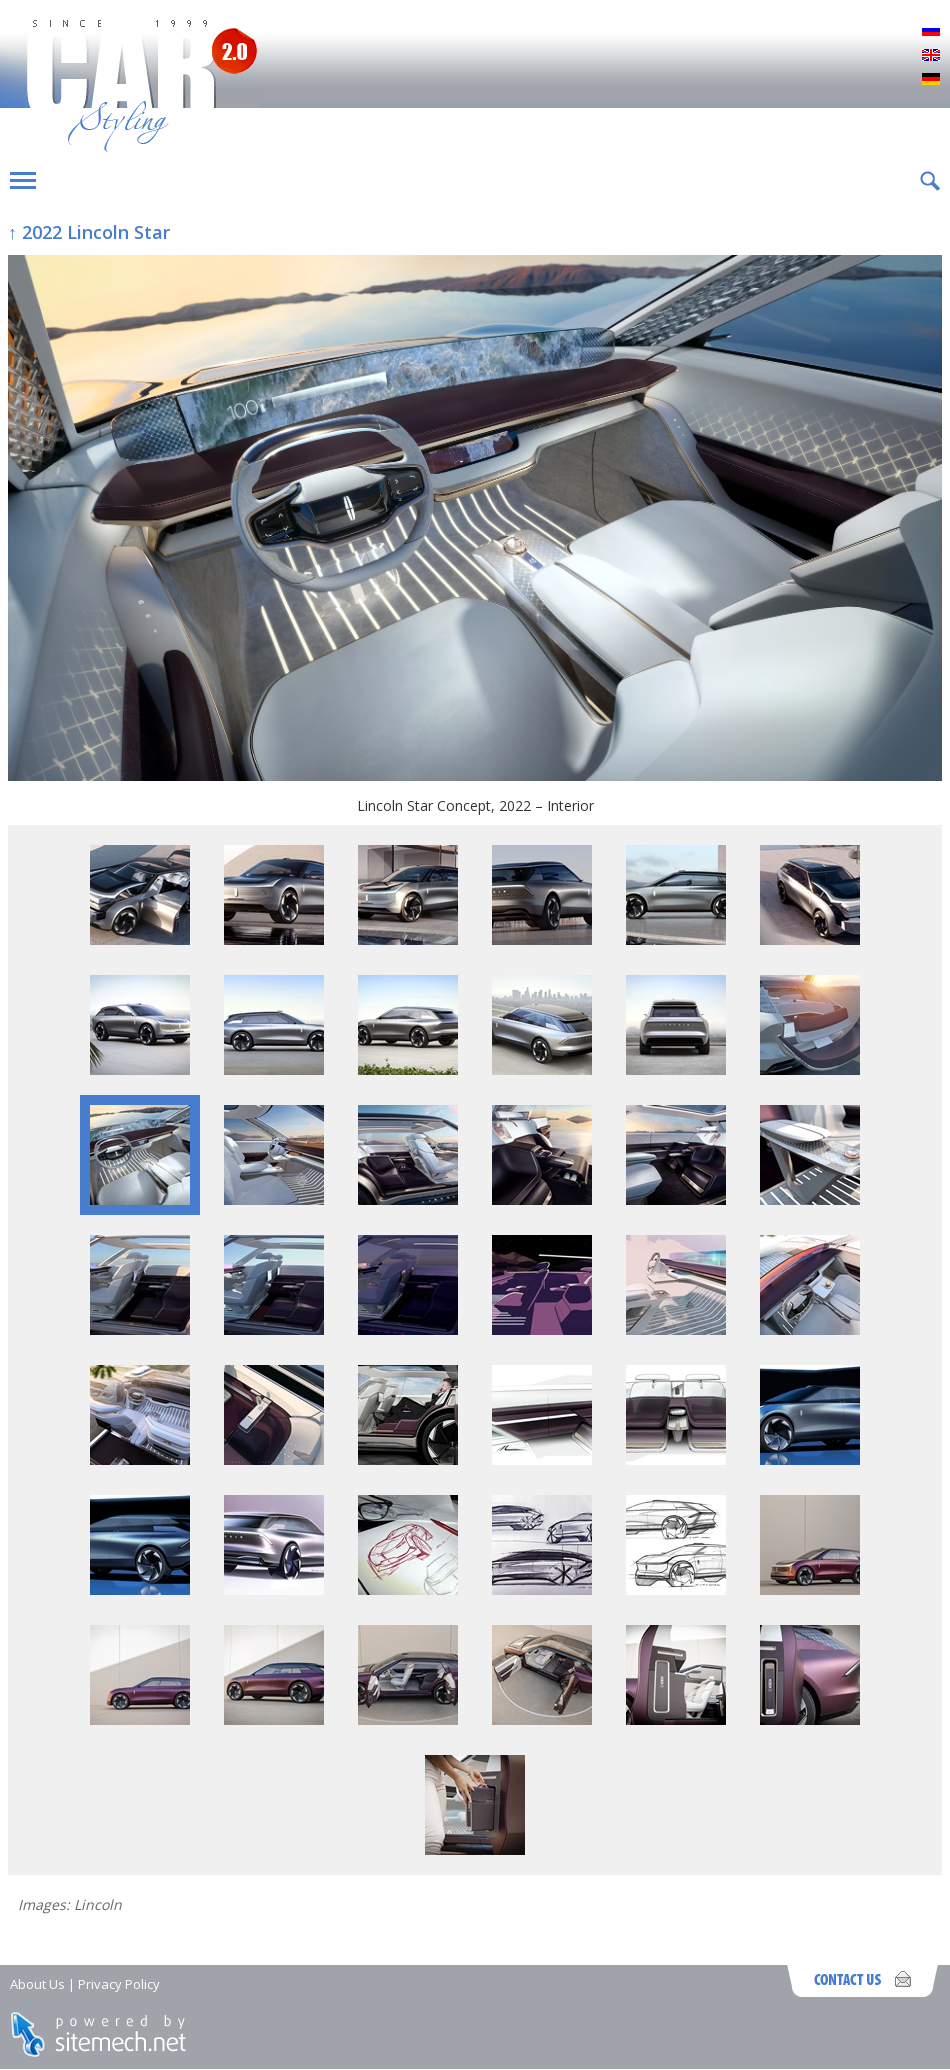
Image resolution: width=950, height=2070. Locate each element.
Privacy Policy (119, 1984)
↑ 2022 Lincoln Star (89, 232)
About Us (37, 1984)
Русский (931, 32)
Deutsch (931, 80)
